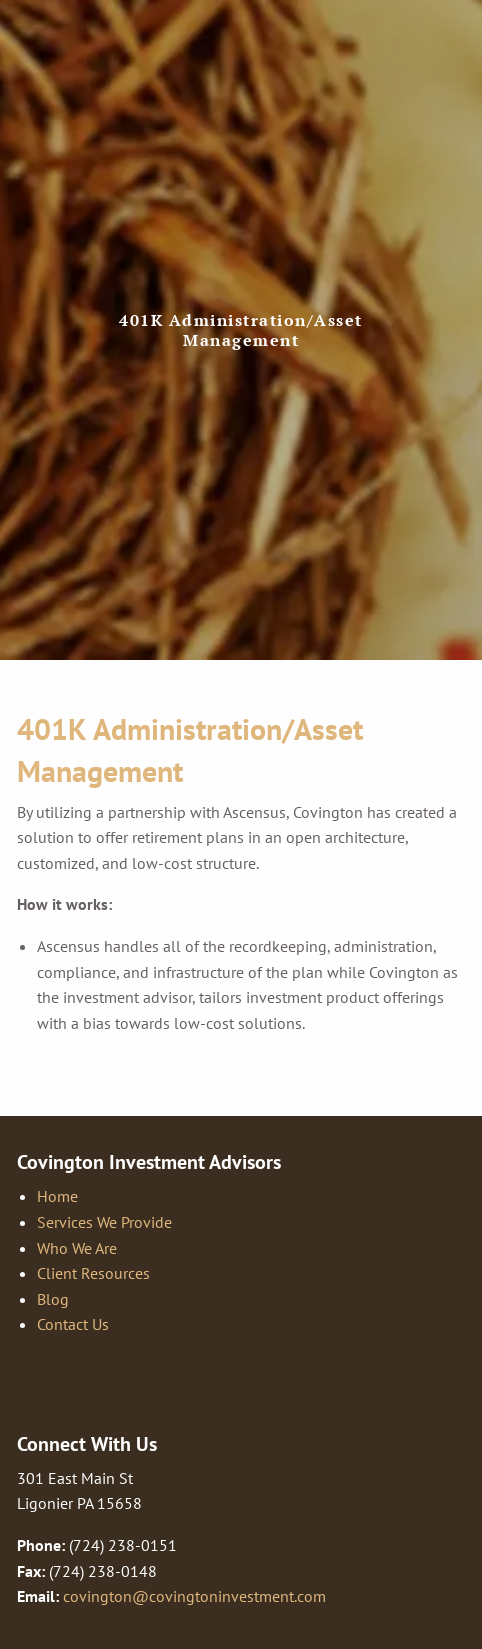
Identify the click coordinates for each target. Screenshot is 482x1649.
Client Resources (93, 1273)
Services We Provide (104, 1222)
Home (57, 1196)
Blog (53, 1299)
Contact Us (73, 1324)
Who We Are (77, 1248)
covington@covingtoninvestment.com (194, 1596)
